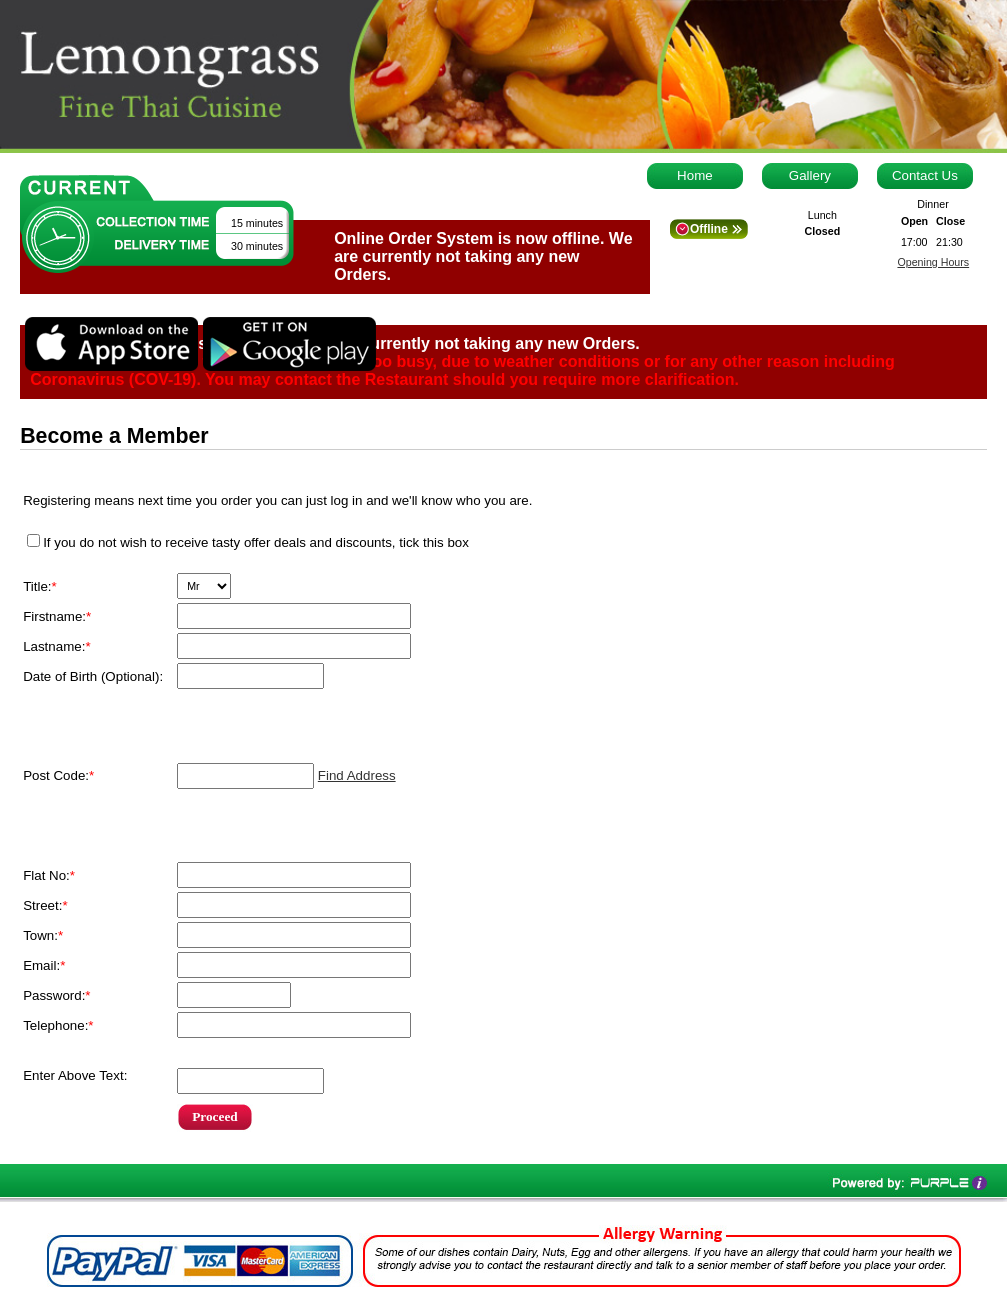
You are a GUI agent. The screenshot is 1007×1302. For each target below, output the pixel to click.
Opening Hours (933, 262)
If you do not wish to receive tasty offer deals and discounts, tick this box (256, 542)
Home (695, 175)
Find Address (357, 775)
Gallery (810, 175)
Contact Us (925, 175)
